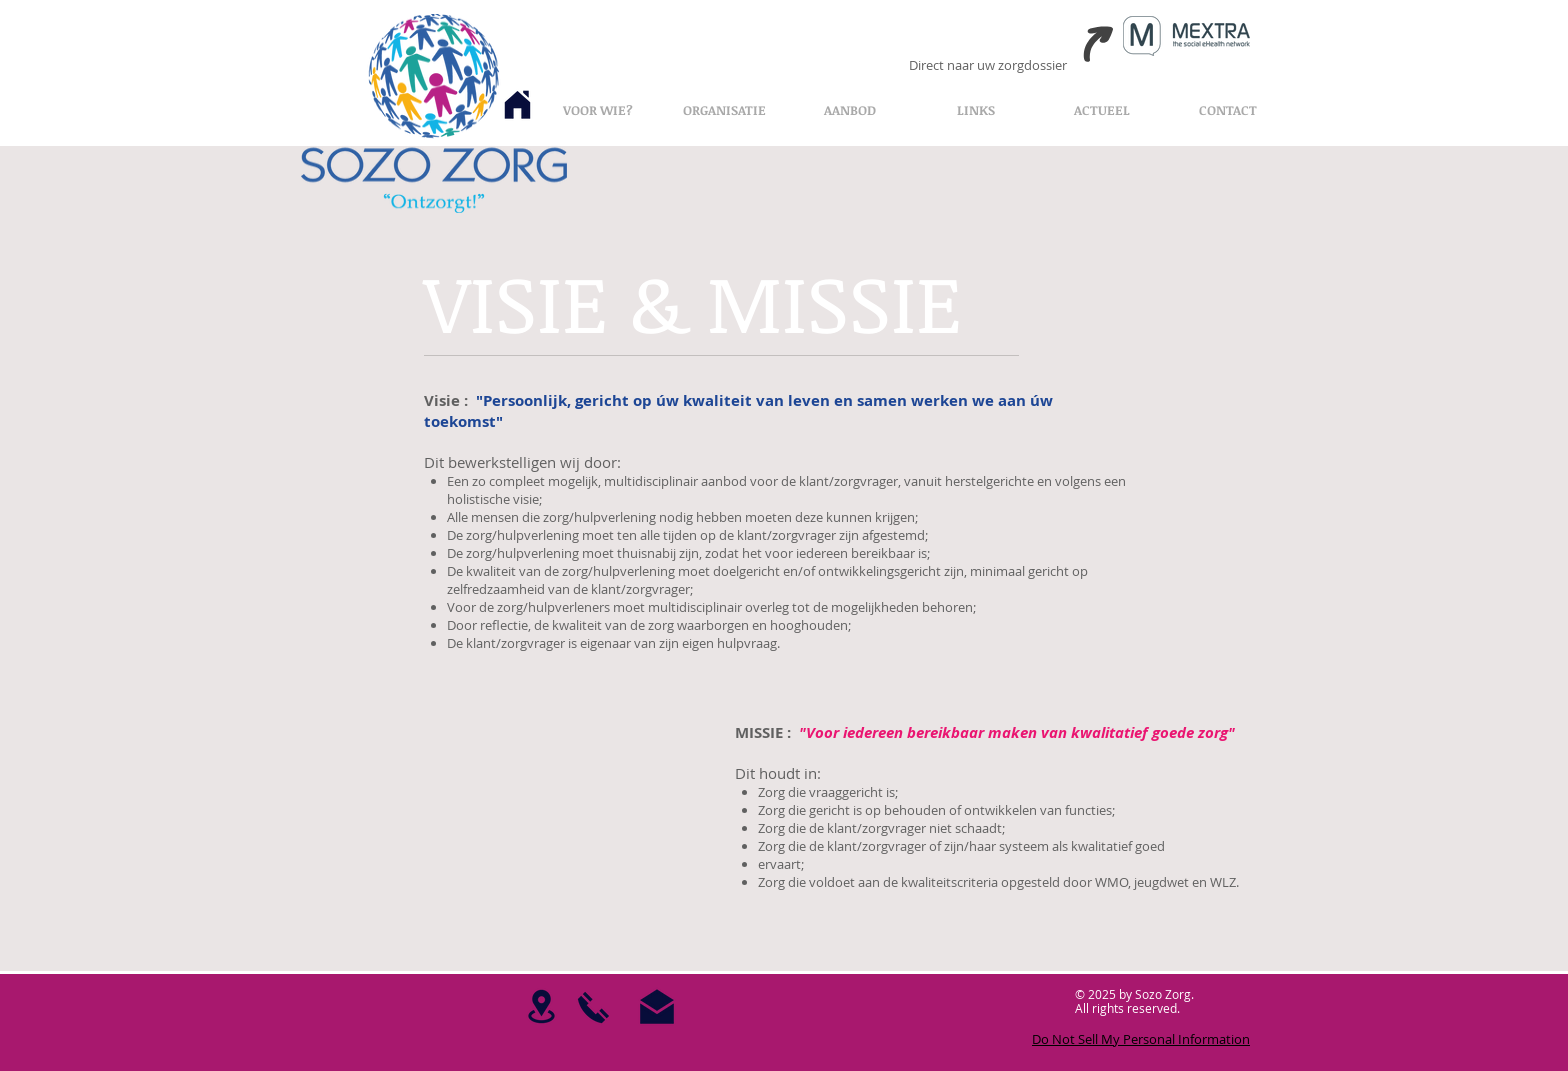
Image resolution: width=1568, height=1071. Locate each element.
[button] (724, 110)
